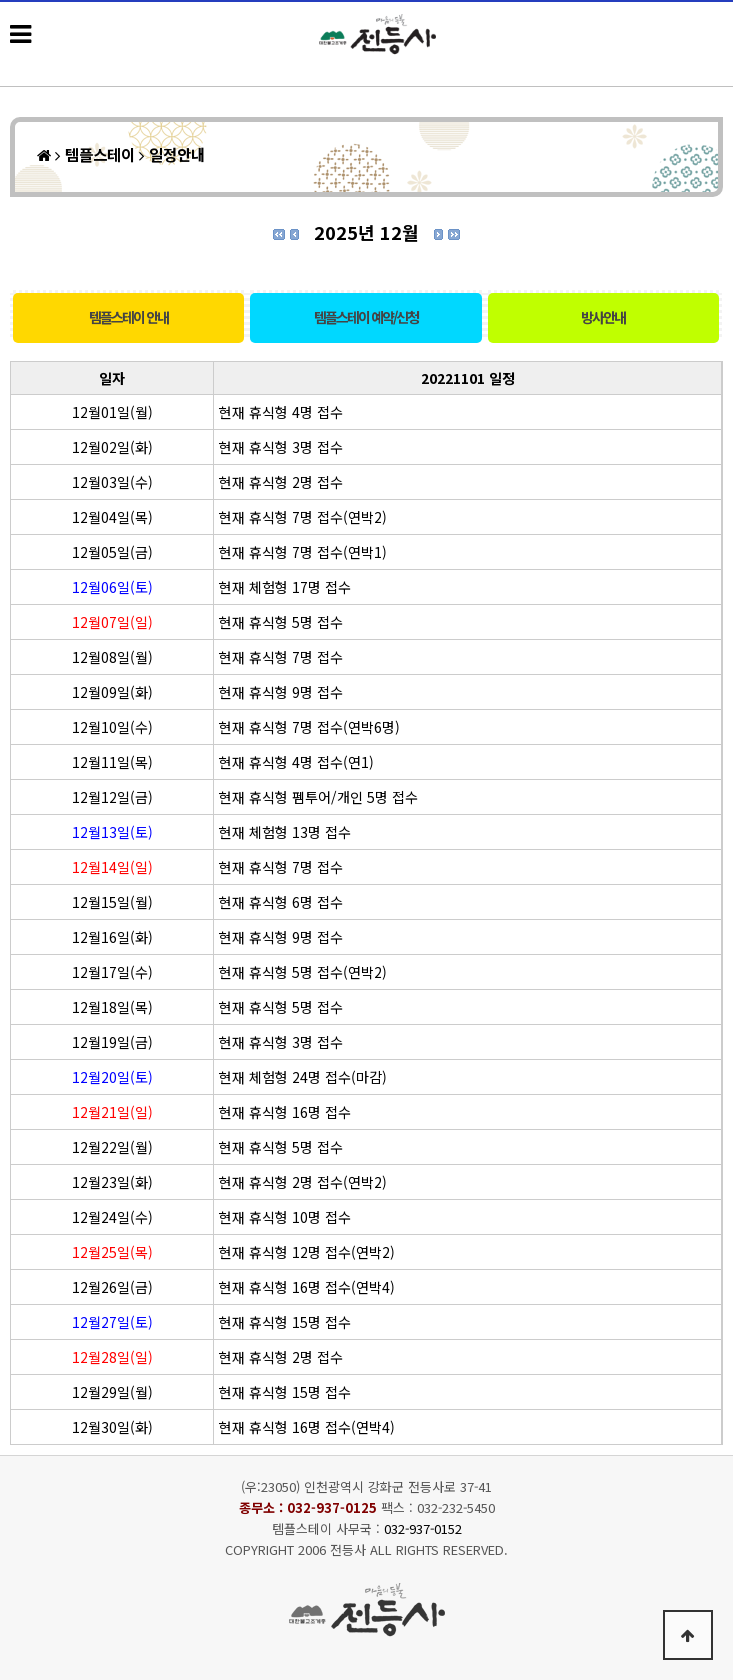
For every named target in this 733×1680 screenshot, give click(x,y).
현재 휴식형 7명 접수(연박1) (303, 552)
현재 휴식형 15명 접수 (285, 1322)
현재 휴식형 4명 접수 (281, 412)
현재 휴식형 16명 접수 (285, 1112)
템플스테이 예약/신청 (366, 317)
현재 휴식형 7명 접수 (281, 657)
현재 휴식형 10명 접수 (285, 1217)
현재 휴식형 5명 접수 (281, 622)
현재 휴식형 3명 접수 (281, 447)
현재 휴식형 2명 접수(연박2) (303, 1182)
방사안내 (603, 317)
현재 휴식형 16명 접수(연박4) (307, 1287)
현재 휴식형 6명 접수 (281, 902)
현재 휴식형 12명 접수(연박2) (307, 1252)
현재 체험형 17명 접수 (285, 587)
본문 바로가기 (0, 0)
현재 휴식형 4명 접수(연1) (296, 762)
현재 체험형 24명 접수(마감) (303, 1077)
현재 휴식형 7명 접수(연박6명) (309, 727)
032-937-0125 (332, 1507)
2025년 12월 (366, 232)
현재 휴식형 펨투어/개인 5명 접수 (318, 797)
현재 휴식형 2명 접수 (281, 482)
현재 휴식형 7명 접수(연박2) (303, 517)
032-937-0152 (423, 1528)
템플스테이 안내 (128, 317)
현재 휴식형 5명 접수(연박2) (303, 972)
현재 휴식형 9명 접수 (281, 692)
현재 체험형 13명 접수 (285, 832)
